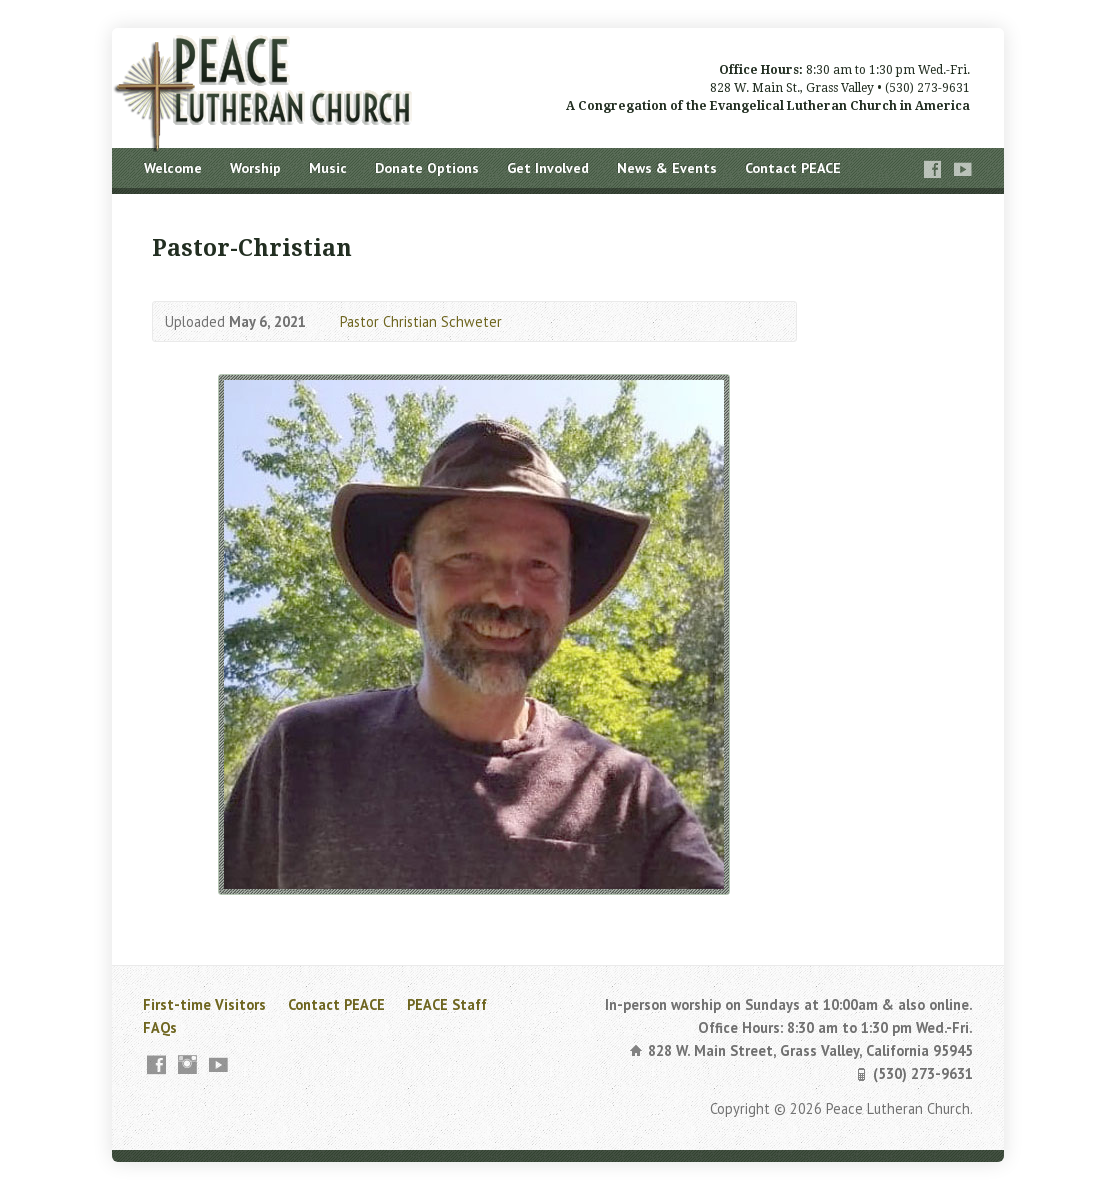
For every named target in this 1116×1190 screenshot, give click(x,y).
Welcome (173, 168)
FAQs (160, 1027)
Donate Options (427, 168)
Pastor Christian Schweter (421, 321)
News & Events (667, 168)
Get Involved (548, 168)
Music (328, 168)
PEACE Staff (447, 1004)
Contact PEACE (793, 168)
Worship (255, 168)
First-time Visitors (204, 1004)
